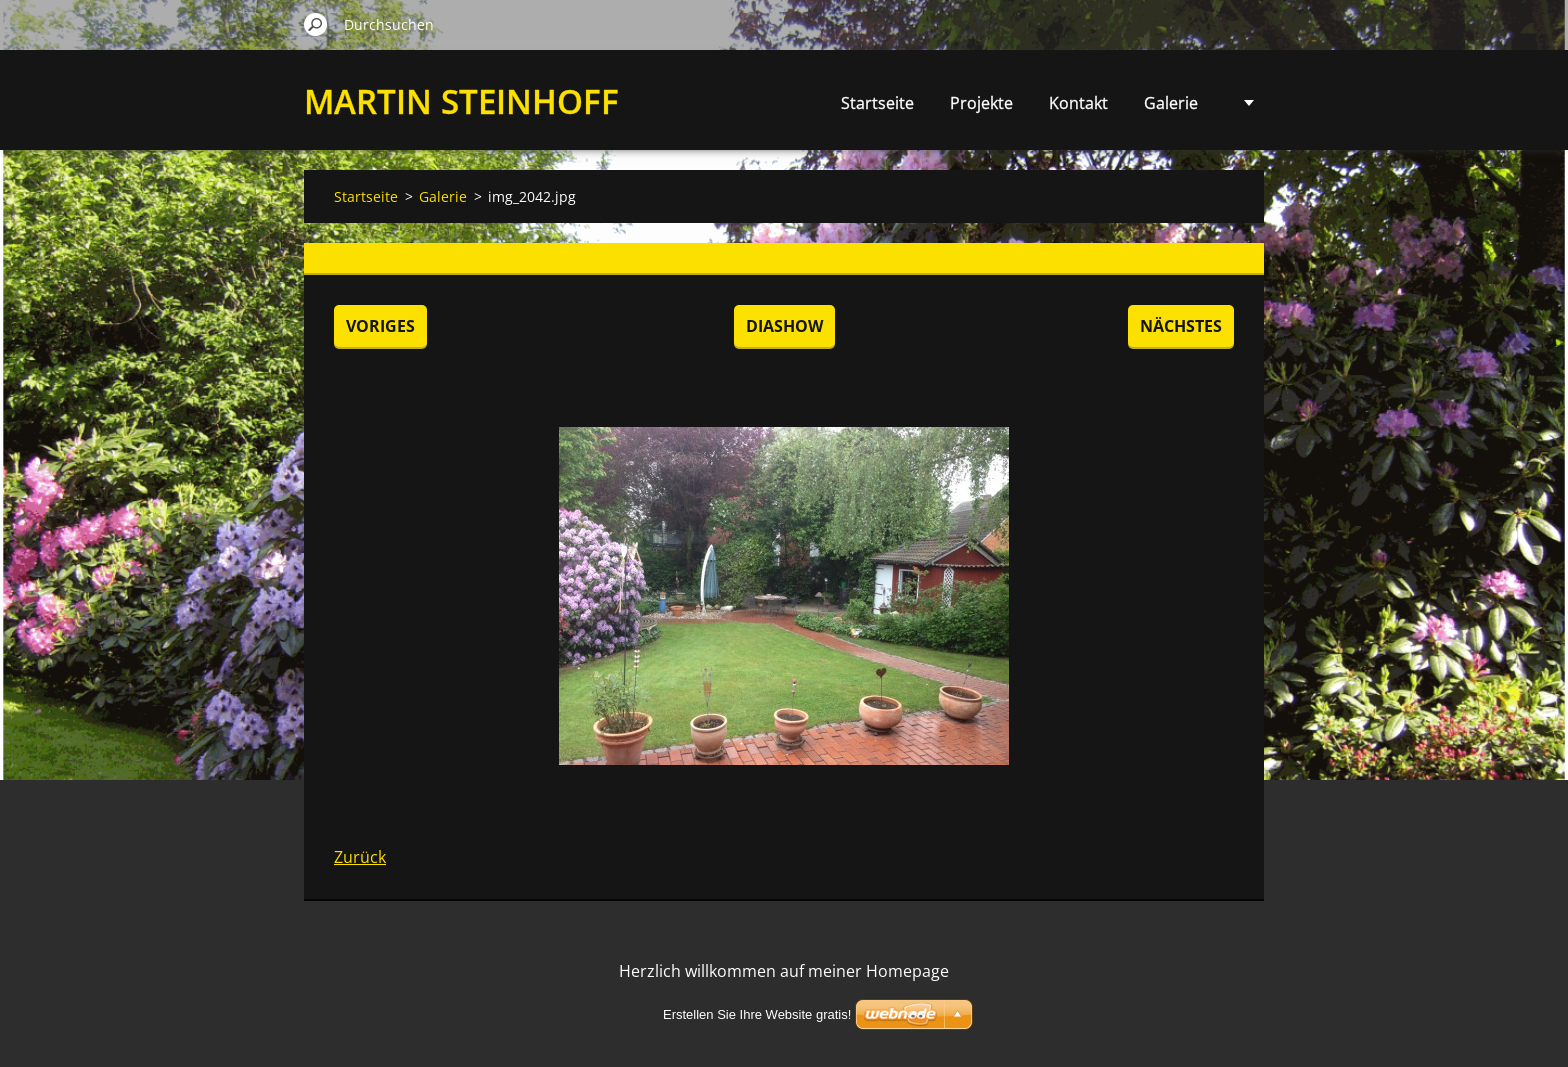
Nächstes (1181, 326)
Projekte (981, 103)
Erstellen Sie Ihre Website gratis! (757, 1014)
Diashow (784, 326)
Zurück (360, 857)
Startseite (877, 103)
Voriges (380, 326)
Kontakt (1078, 103)
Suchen (316, 24)
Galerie (1171, 103)
